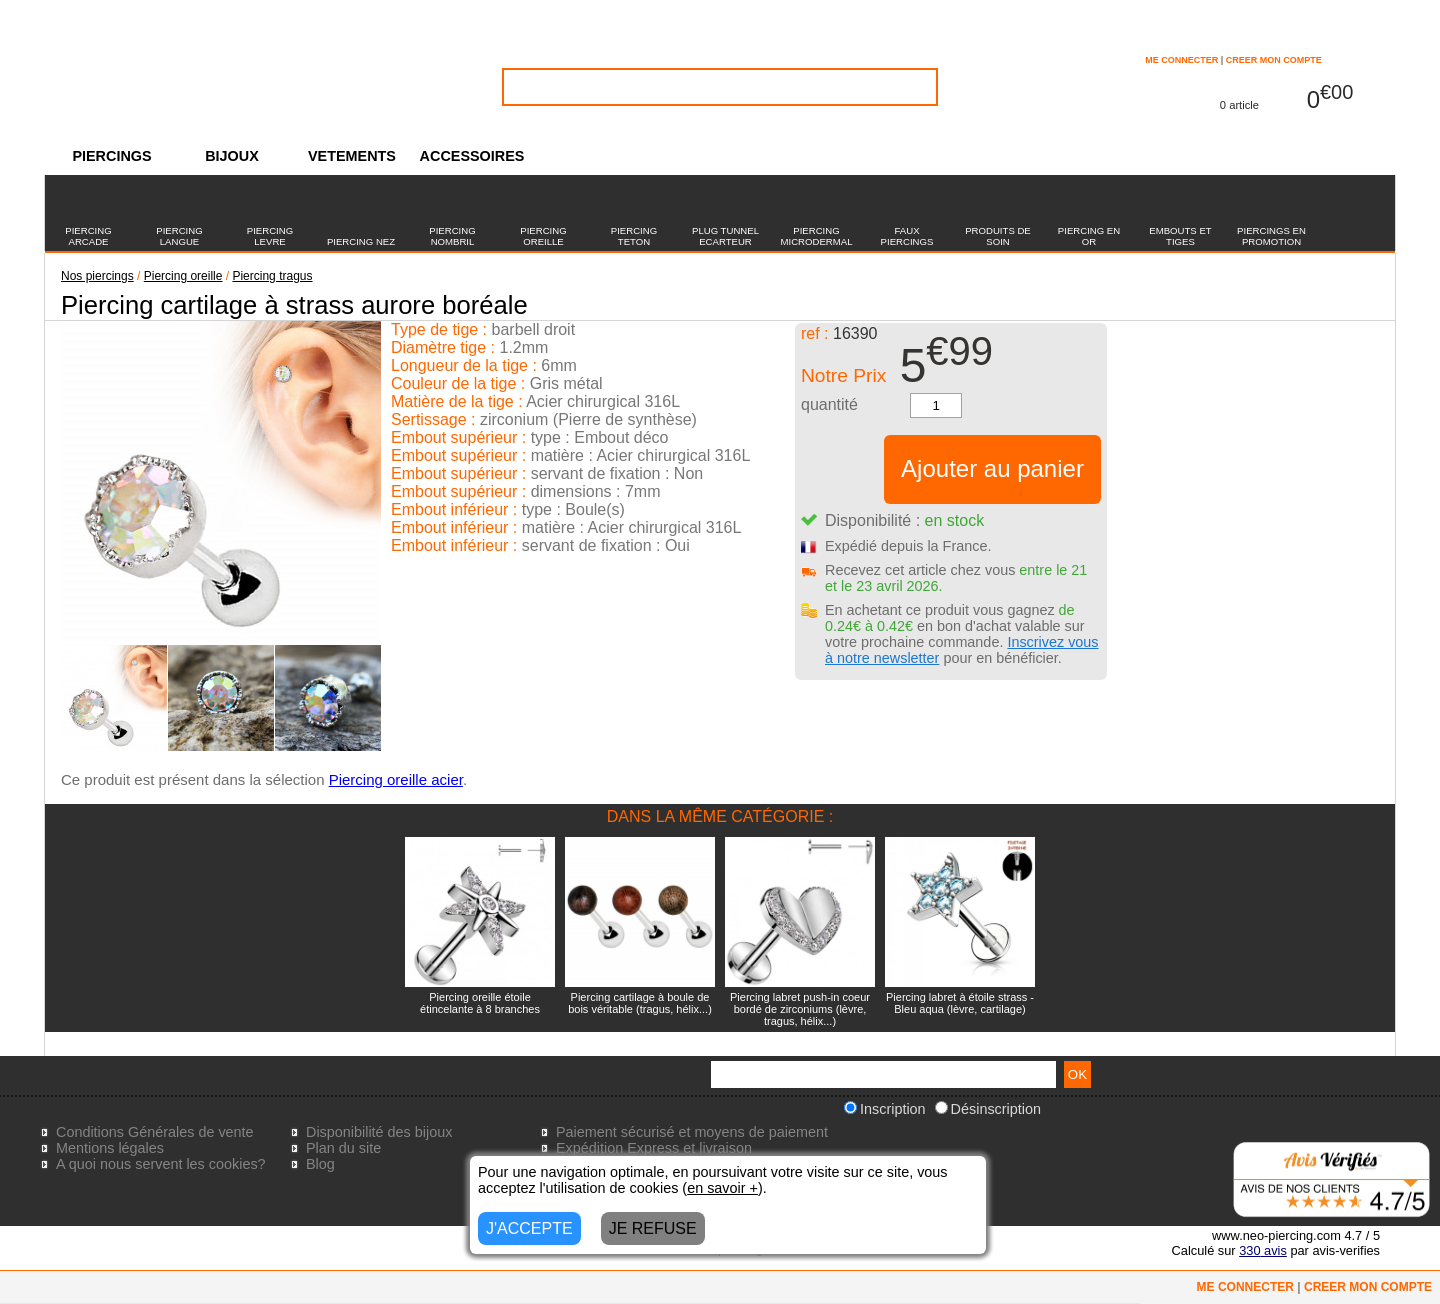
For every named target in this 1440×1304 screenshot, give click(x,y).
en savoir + (722, 1188)
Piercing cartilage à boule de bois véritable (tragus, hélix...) (640, 1003)
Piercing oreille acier (396, 779)
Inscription (885, 1109)
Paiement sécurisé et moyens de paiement (692, 1132)
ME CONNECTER (1181, 60)
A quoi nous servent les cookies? (161, 1164)
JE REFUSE (653, 1228)
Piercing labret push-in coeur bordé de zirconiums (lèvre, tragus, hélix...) (800, 1009)
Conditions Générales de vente (155, 1132)
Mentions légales (110, 1148)
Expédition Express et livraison (654, 1148)
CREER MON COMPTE (1274, 60)
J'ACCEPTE (529, 1228)
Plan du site (343, 1148)
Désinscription (988, 1109)
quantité (829, 404)
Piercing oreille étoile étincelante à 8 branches (480, 1003)
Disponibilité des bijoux (379, 1132)
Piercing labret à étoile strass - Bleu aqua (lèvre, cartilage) (960, 1003)
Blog (320, 1164)
